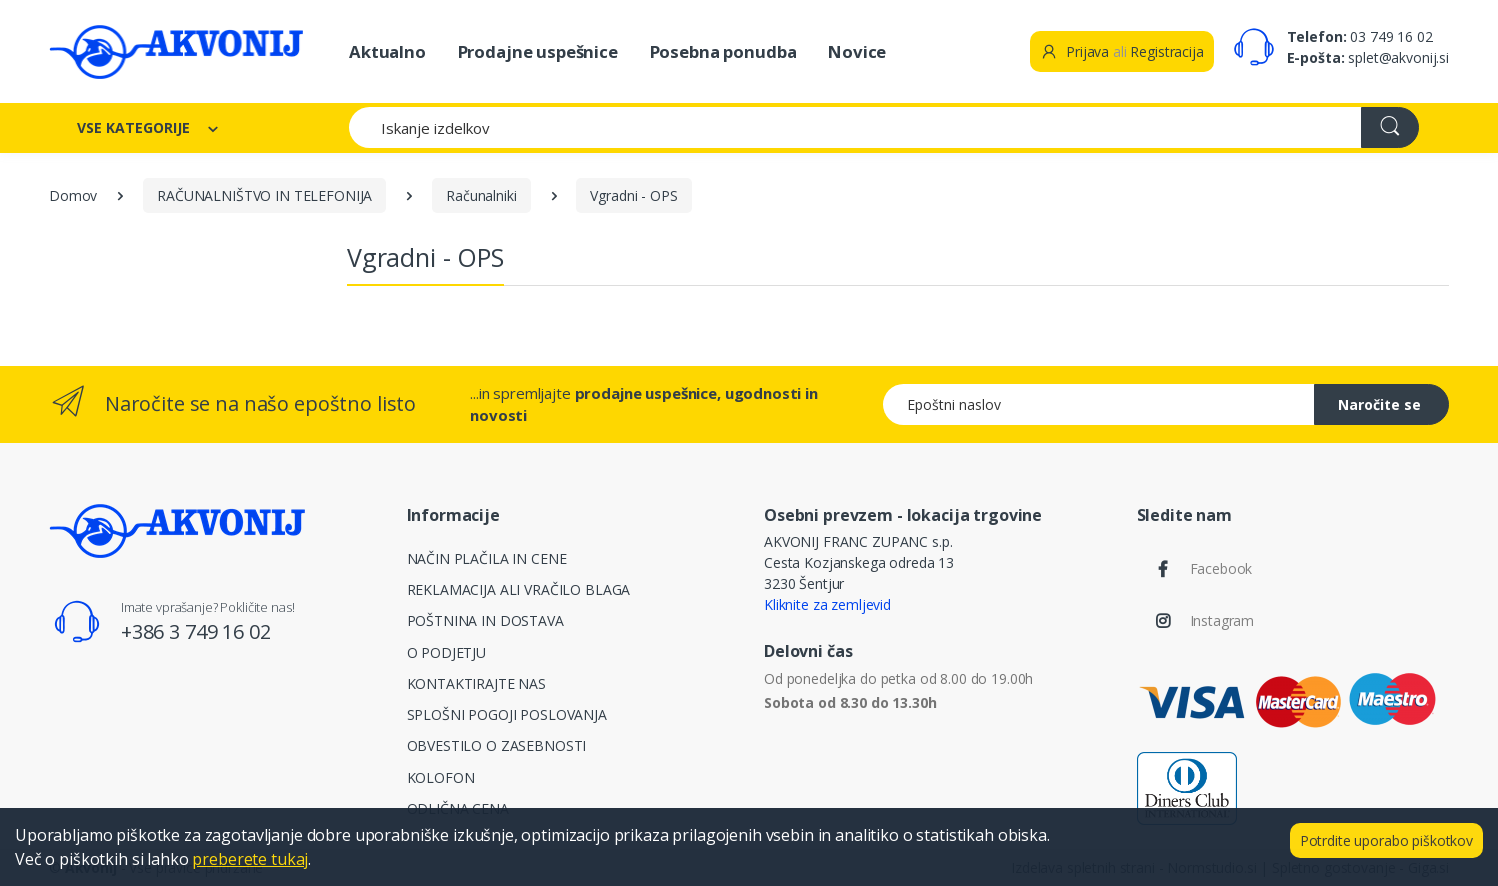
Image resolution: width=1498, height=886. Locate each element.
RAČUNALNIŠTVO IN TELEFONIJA (264, 195)
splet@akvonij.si (1398, 57)
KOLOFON (441, 777)
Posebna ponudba (723, 51)
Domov (73, 195)
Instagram (1222, 620)
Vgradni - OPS (633, 195)
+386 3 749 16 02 (196, 631)
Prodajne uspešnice (538, 51)
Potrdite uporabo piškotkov (1386, 840)
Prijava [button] (1074, 51)
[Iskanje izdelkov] (855, 127)
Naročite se (1379, 404)
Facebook (1221, 568)
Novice (857, 51)
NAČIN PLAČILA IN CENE (487, 558)
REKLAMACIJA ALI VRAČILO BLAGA (519, 589)
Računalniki (481, 195)
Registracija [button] (1166, 51)
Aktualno (387, 51)
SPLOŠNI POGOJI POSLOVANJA (507, 714)
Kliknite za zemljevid (827, 604)
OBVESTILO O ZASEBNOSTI (497, 745)
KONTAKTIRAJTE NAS (477, 683)
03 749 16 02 (1391, 36)
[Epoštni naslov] (1099, 404)
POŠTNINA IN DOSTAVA (485, 620)
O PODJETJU (447, 652)
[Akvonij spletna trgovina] (176, 51)
